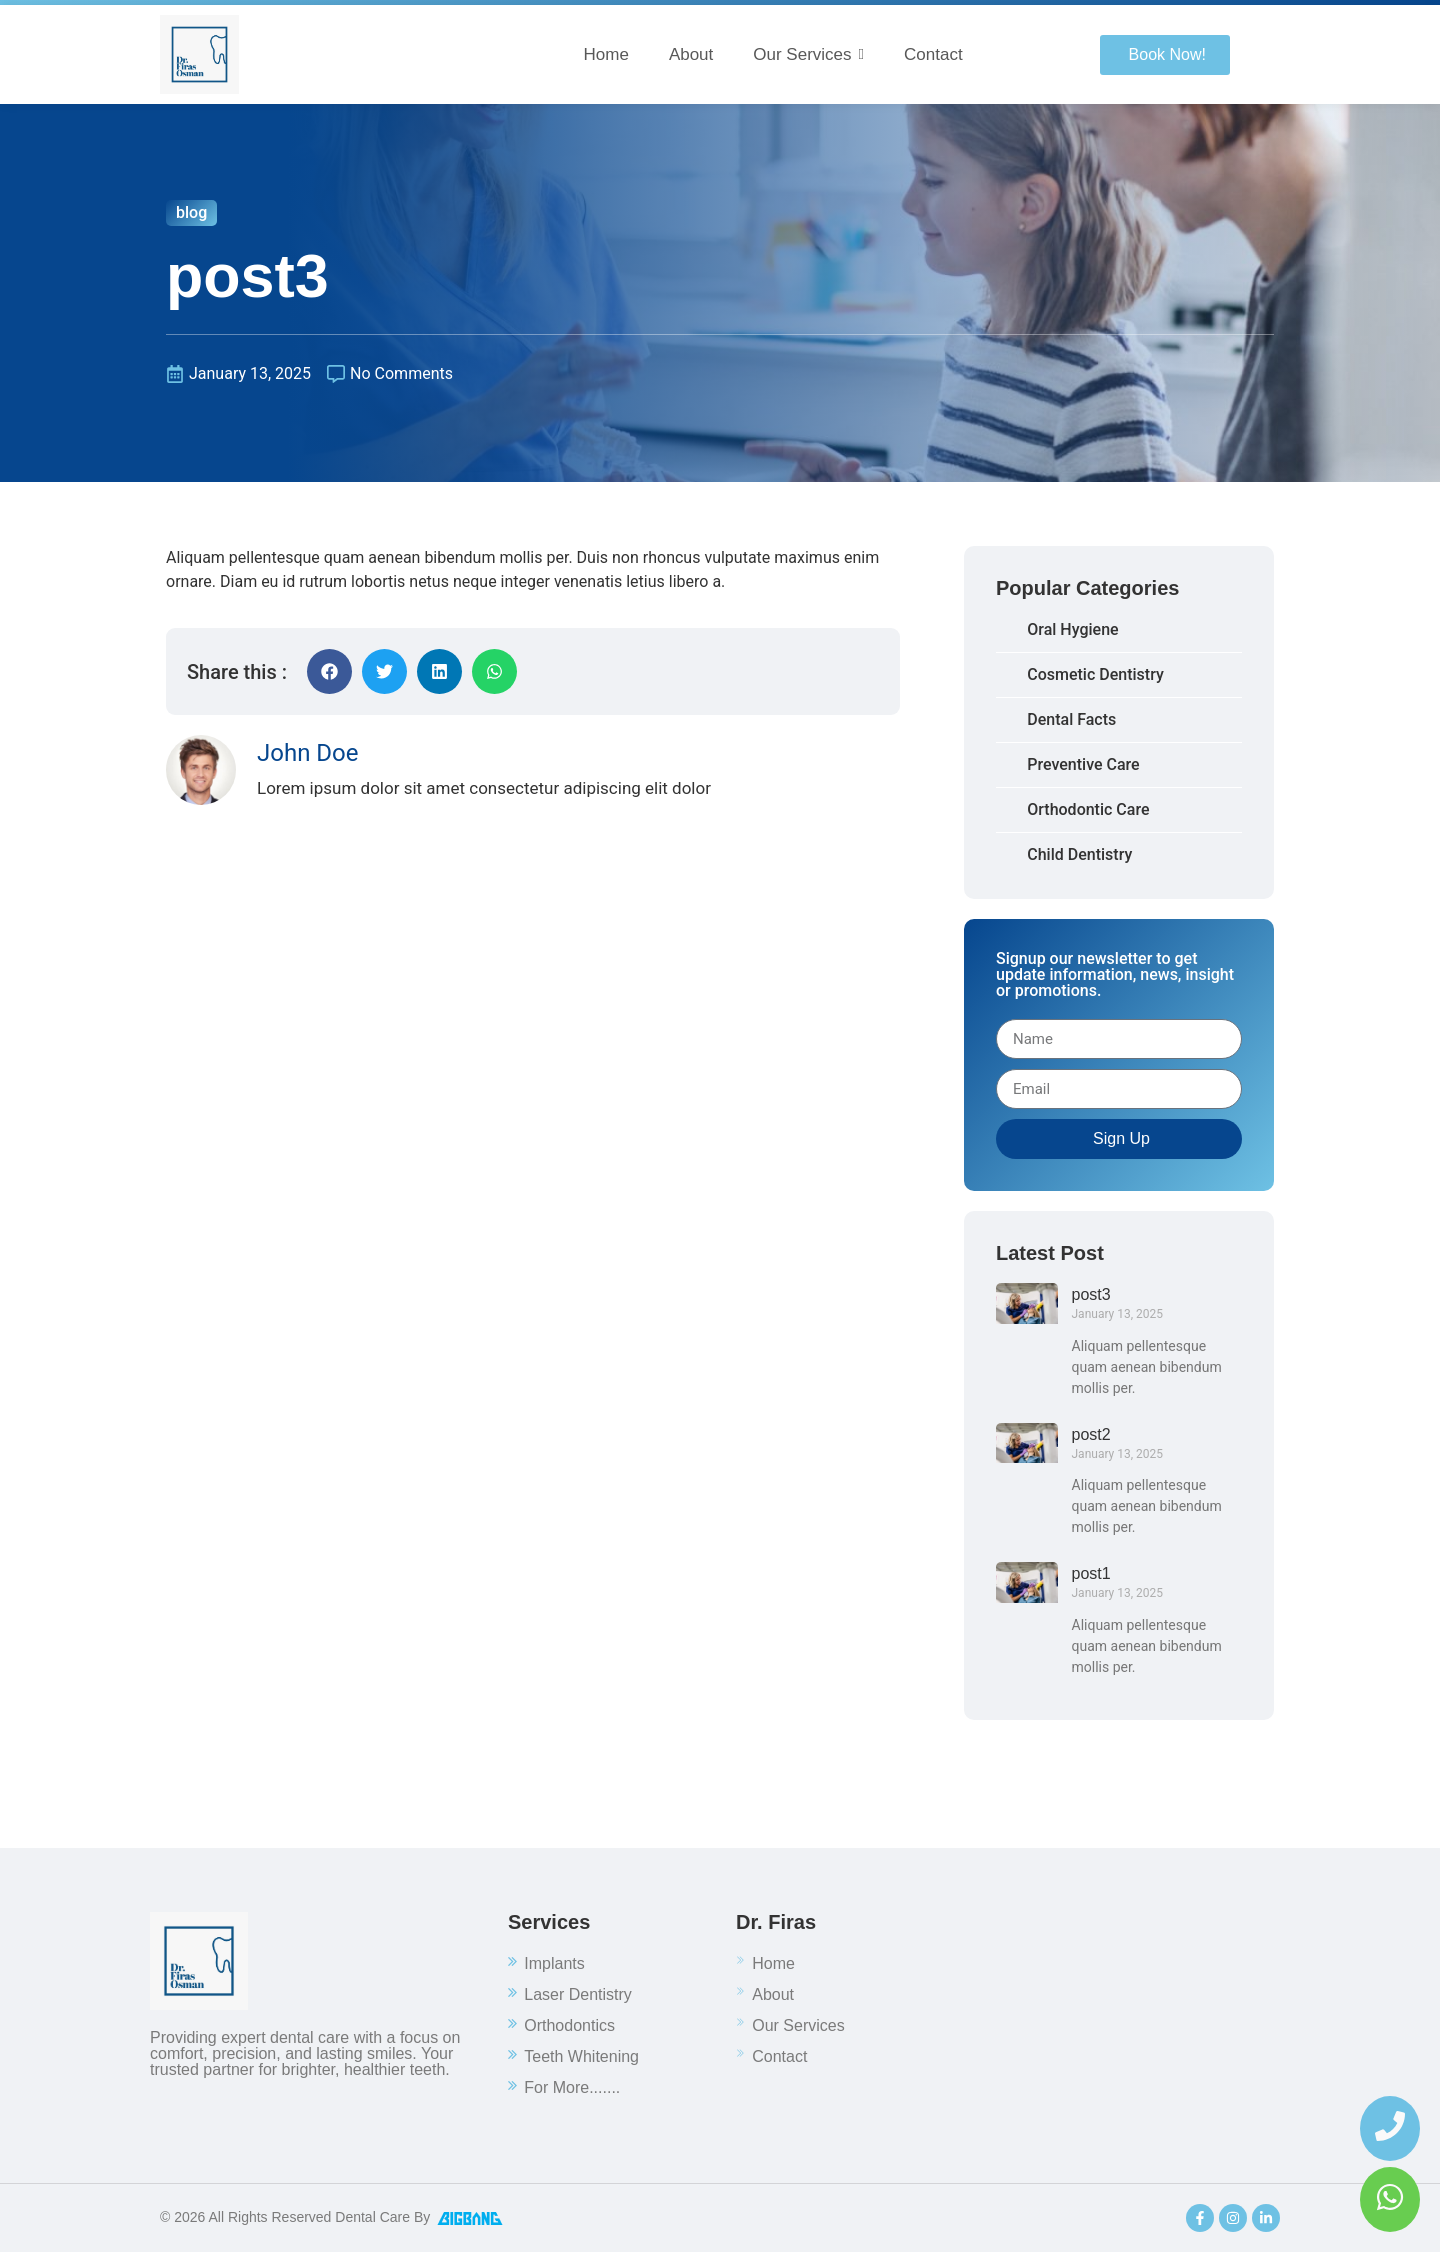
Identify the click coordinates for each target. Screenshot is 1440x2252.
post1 (1091, 1573)
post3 (1091, 1294)
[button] (329, 671)
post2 (1091, 1434)
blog (191, 212)
